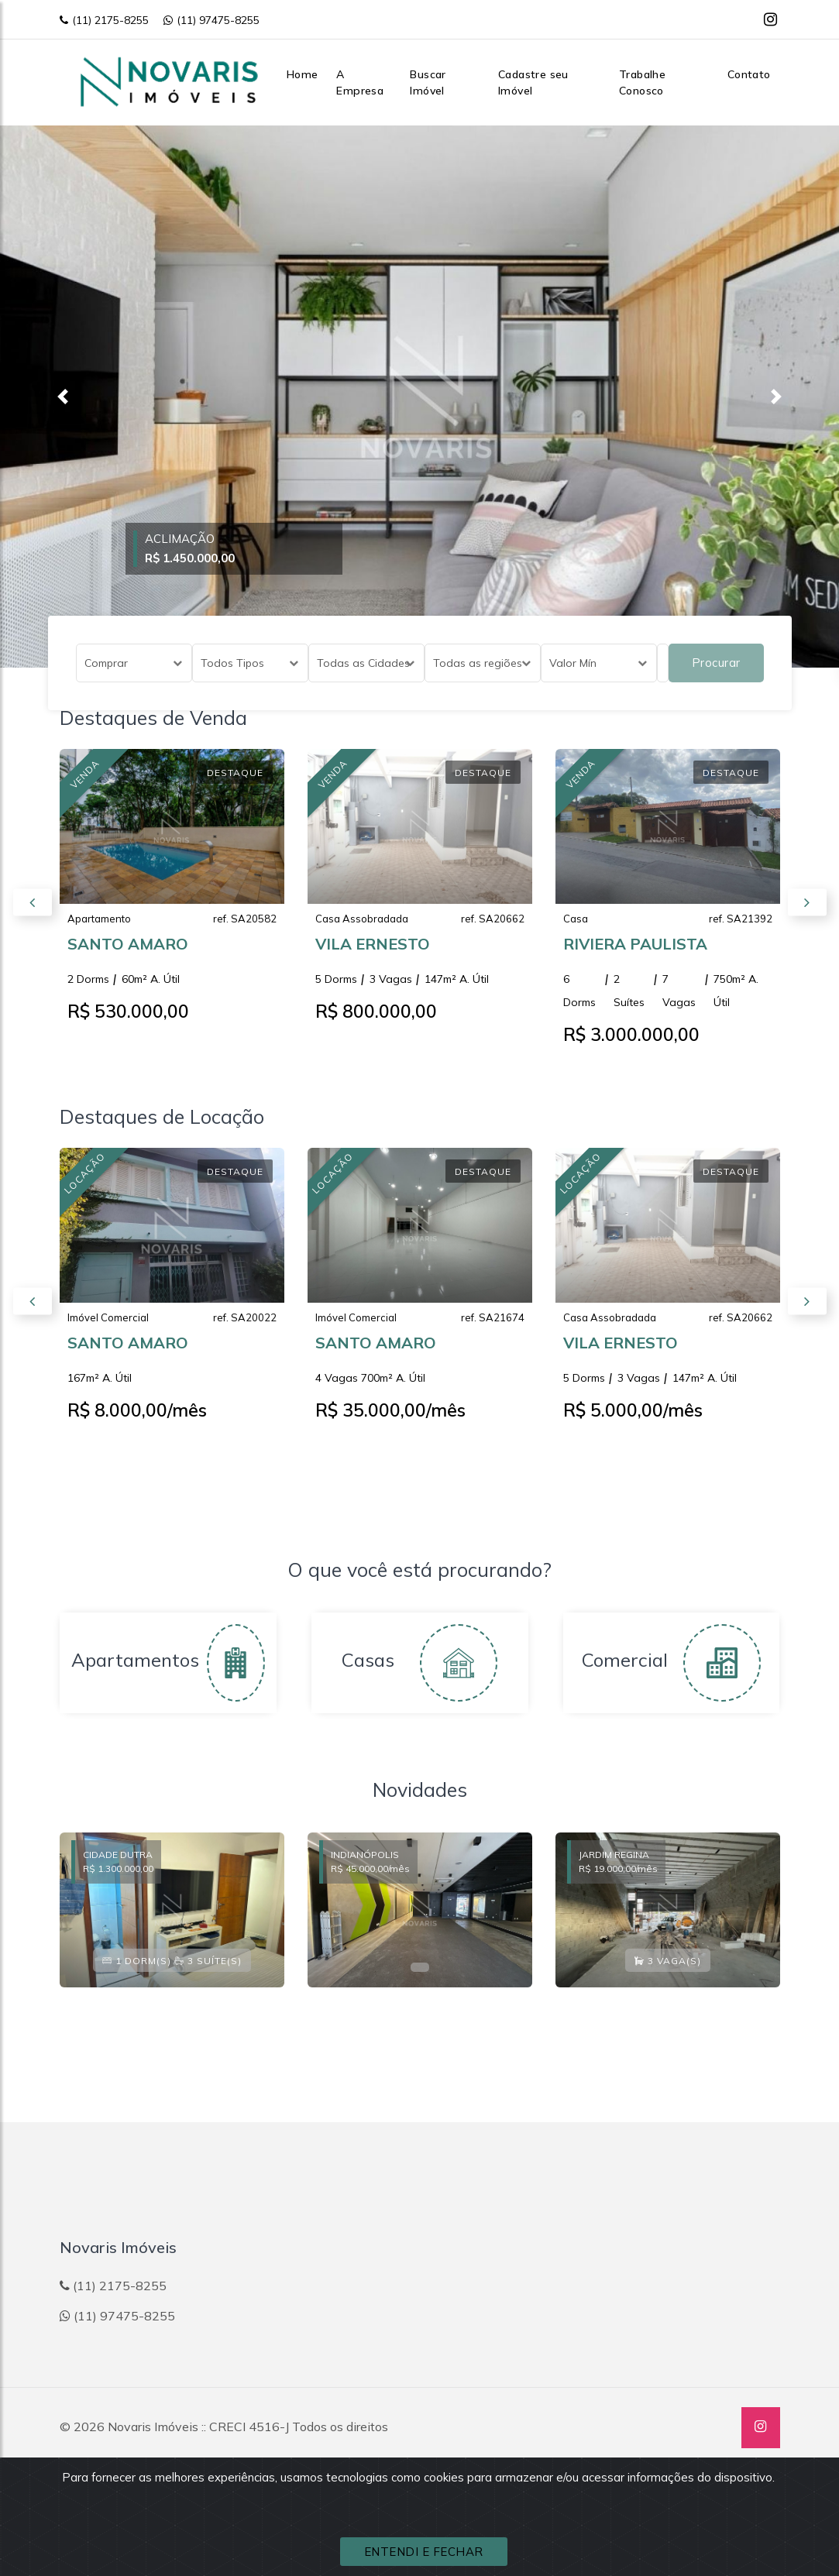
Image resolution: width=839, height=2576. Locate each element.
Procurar (716, 662)
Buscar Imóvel (427, 82)
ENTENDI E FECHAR (423, 2551)
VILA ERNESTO (372, 956)
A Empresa (359, 82)
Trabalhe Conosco (642, 82)
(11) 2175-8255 (104, 20)
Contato (749, 74)
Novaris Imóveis (153, 2426)
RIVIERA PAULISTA (635, 956)
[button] (63, 396)
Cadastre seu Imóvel (533, 82)
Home (302, 74)
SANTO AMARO (127, 956)
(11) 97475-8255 (211, 20)
